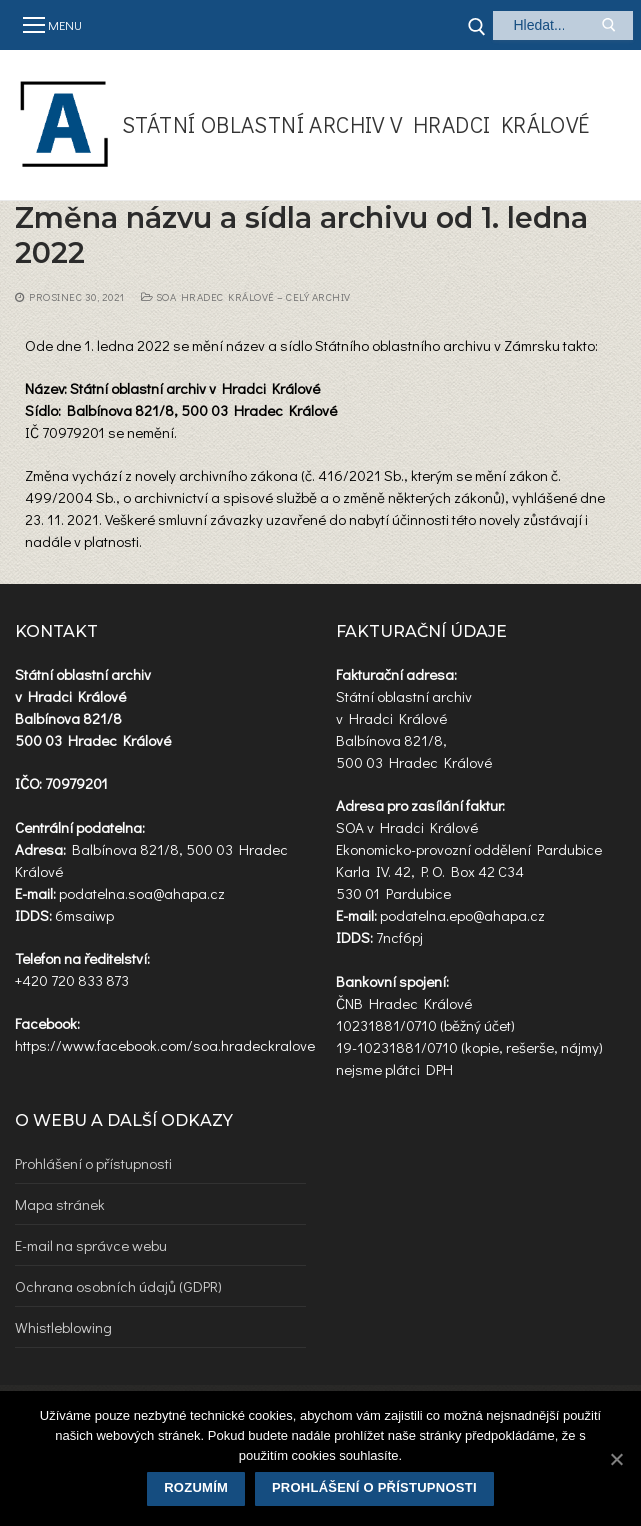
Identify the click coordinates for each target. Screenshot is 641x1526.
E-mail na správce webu (91, 1245)
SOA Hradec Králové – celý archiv (246, 297)
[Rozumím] (616, 1459)
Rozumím (196, 1487)
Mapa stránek (60, 1204)
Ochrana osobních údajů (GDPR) (118, 1286)
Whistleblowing (63, 1327)
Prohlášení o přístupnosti (93, 1163)
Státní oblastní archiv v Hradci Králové (356, 124)
